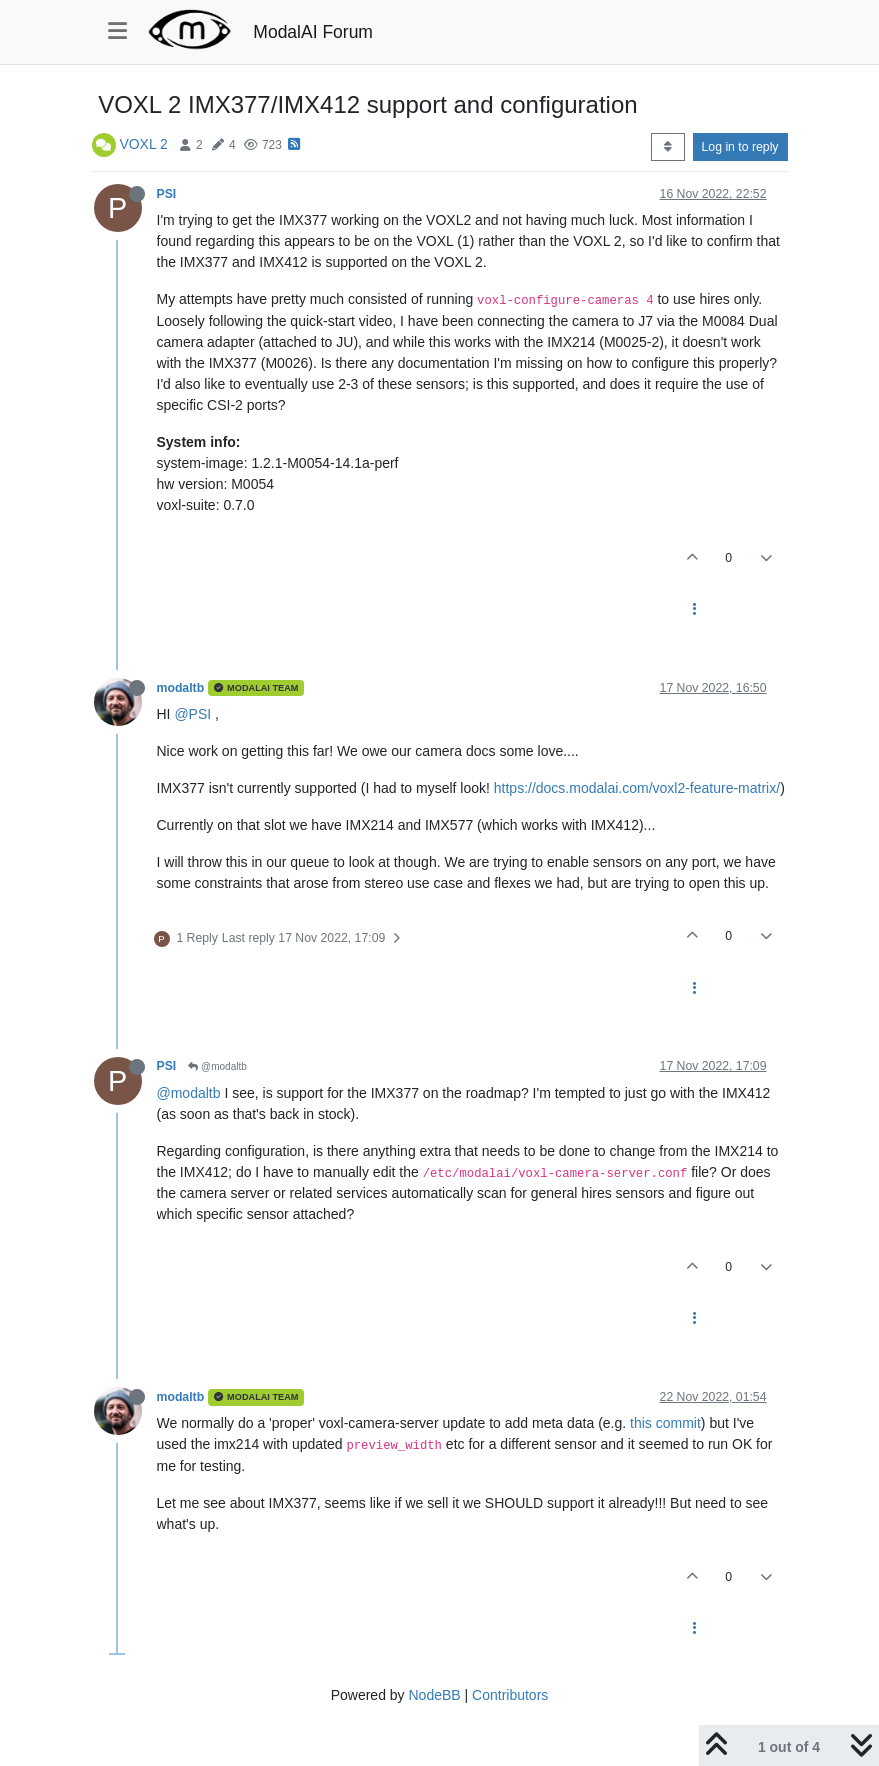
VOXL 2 (143, 144)
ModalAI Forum (313, 32)
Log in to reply (740, 147)
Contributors (510, 1695)
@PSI (192, 714)
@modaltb (217, 1066)
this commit (665, 1423)
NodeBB (434, 1695)
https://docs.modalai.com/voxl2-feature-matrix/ (637, 788)
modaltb (181, 688)
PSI (167, 194)
